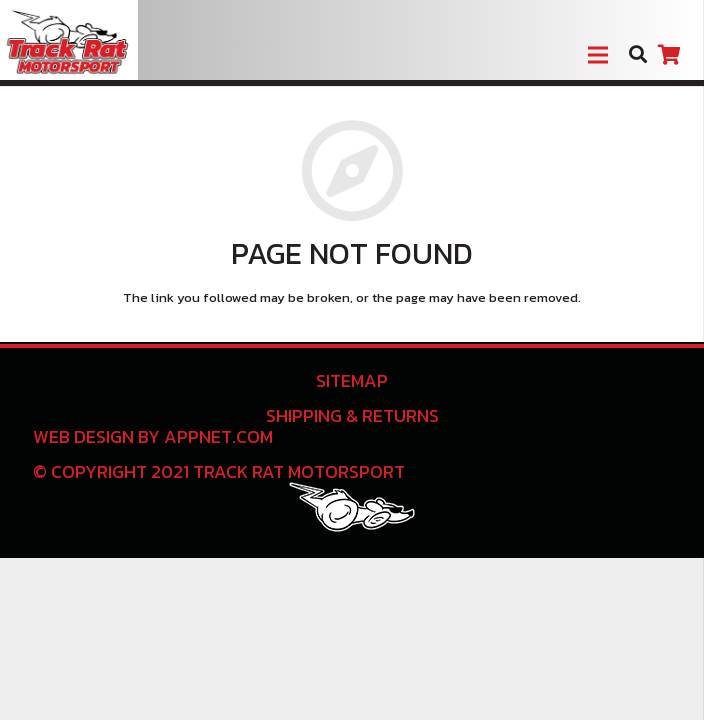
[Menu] (598, 55)
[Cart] (669, 55)
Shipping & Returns (352, 415)
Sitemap (352, 380)
